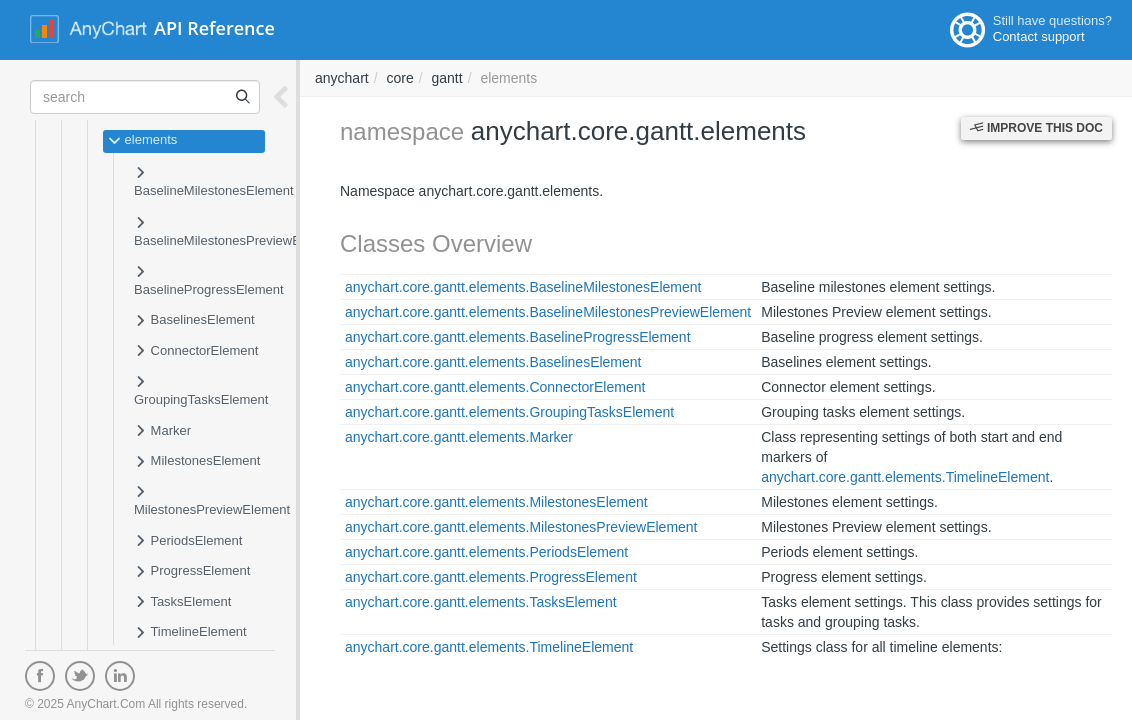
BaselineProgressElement (209, 280)
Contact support (1039, 36)
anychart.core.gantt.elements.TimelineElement (905, 477)
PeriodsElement (188, 542)
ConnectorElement (196, 352)
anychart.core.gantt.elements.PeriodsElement (486, 552)
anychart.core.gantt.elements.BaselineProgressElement (518, 337)
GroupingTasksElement (201, 390)
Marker (162, 432)
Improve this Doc (1036, 128)
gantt (447, 78)
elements (142, 141)
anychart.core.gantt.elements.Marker (459, 437)
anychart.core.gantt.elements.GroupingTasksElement (509, 412)
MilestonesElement (197, 462)
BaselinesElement (194, 321)
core (399, 78)
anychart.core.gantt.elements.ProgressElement (491, 577)
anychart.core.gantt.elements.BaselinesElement (493, 362)
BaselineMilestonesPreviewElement (237, 231)
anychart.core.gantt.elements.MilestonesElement (496, 502)
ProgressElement (192, 572)
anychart (342, 78)
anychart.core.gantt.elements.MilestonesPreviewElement (521, 527)
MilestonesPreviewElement (212, 500)
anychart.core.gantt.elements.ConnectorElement (495, 387)
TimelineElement (190, 633)
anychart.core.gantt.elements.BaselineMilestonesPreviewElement (548, 312)
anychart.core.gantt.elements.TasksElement (481, 602)
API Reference (214, 28)
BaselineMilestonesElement (214, 181)
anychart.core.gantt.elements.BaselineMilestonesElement (523, 287)
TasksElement (182, 603)
